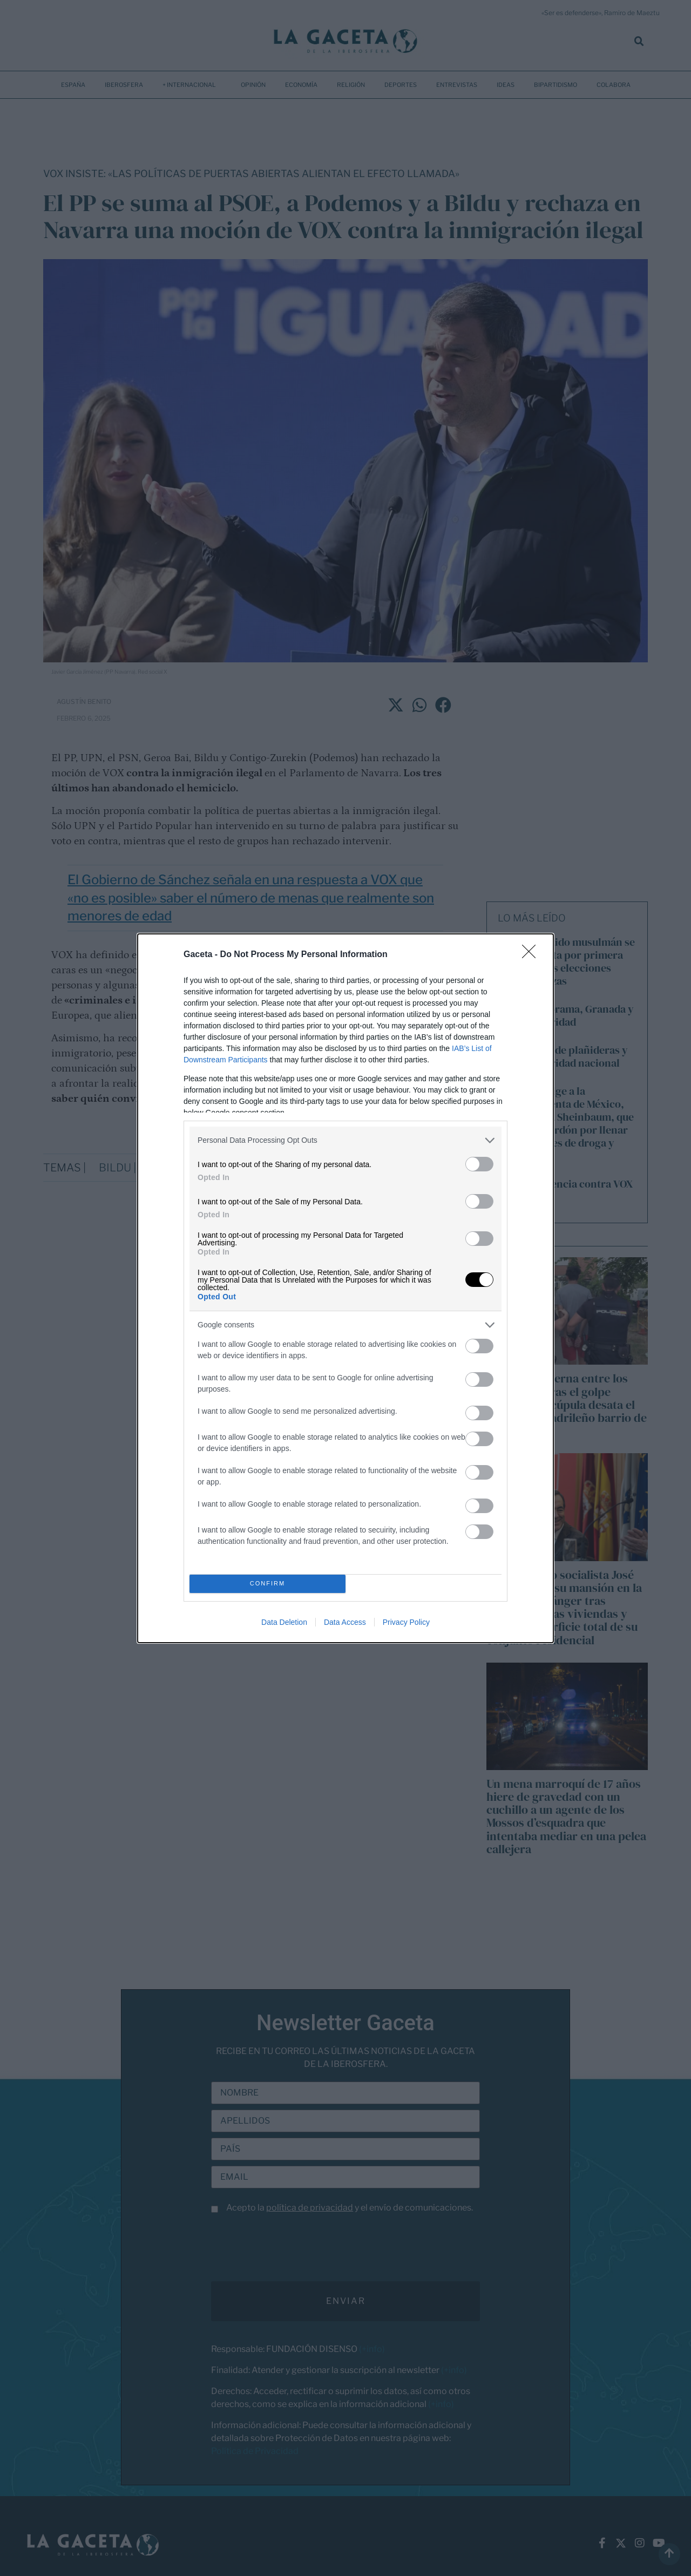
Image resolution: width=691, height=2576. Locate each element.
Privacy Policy (406, 1622)
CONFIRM (267, 1584)
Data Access (345, 1622)
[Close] (532, 955)
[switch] (479, 1164)
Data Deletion (284, 1622)
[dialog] (345, 1288)
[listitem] (345, 1140)
